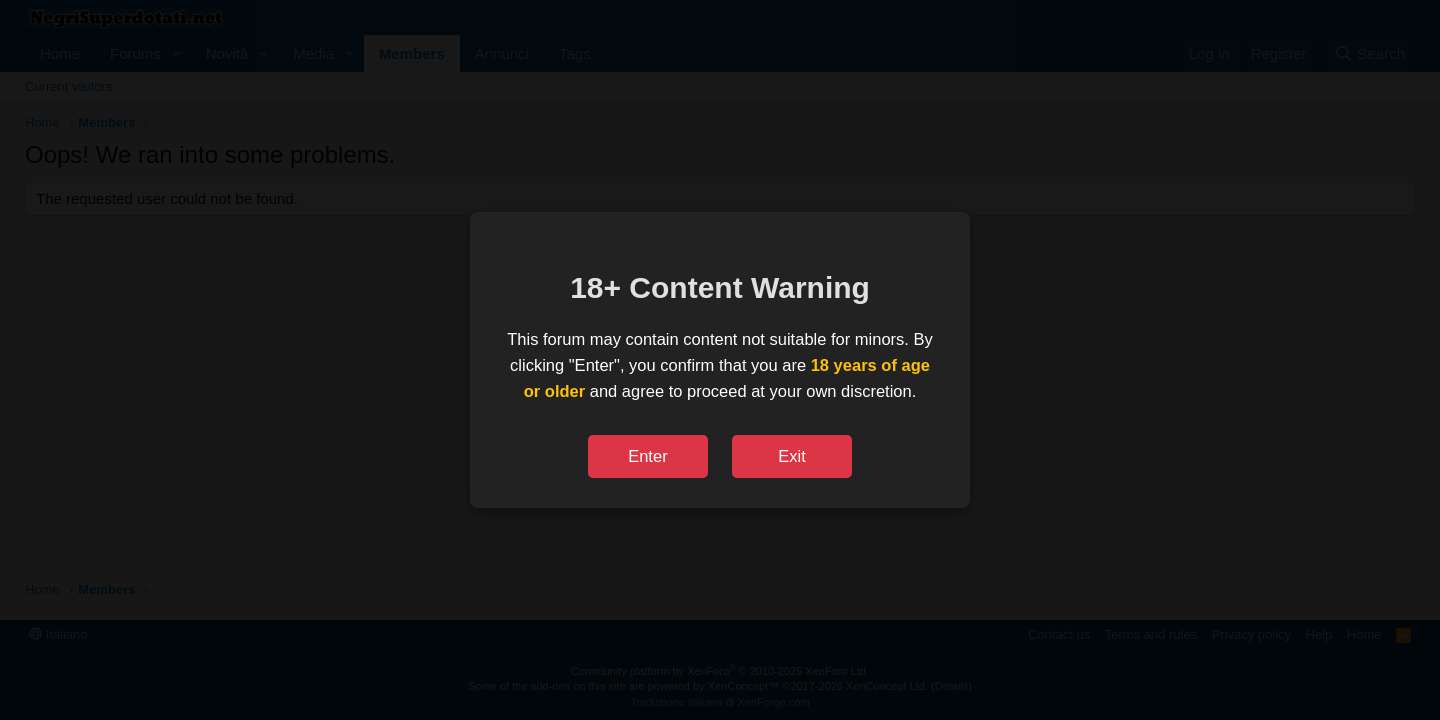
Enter (647, 456)
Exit (792, 456)
